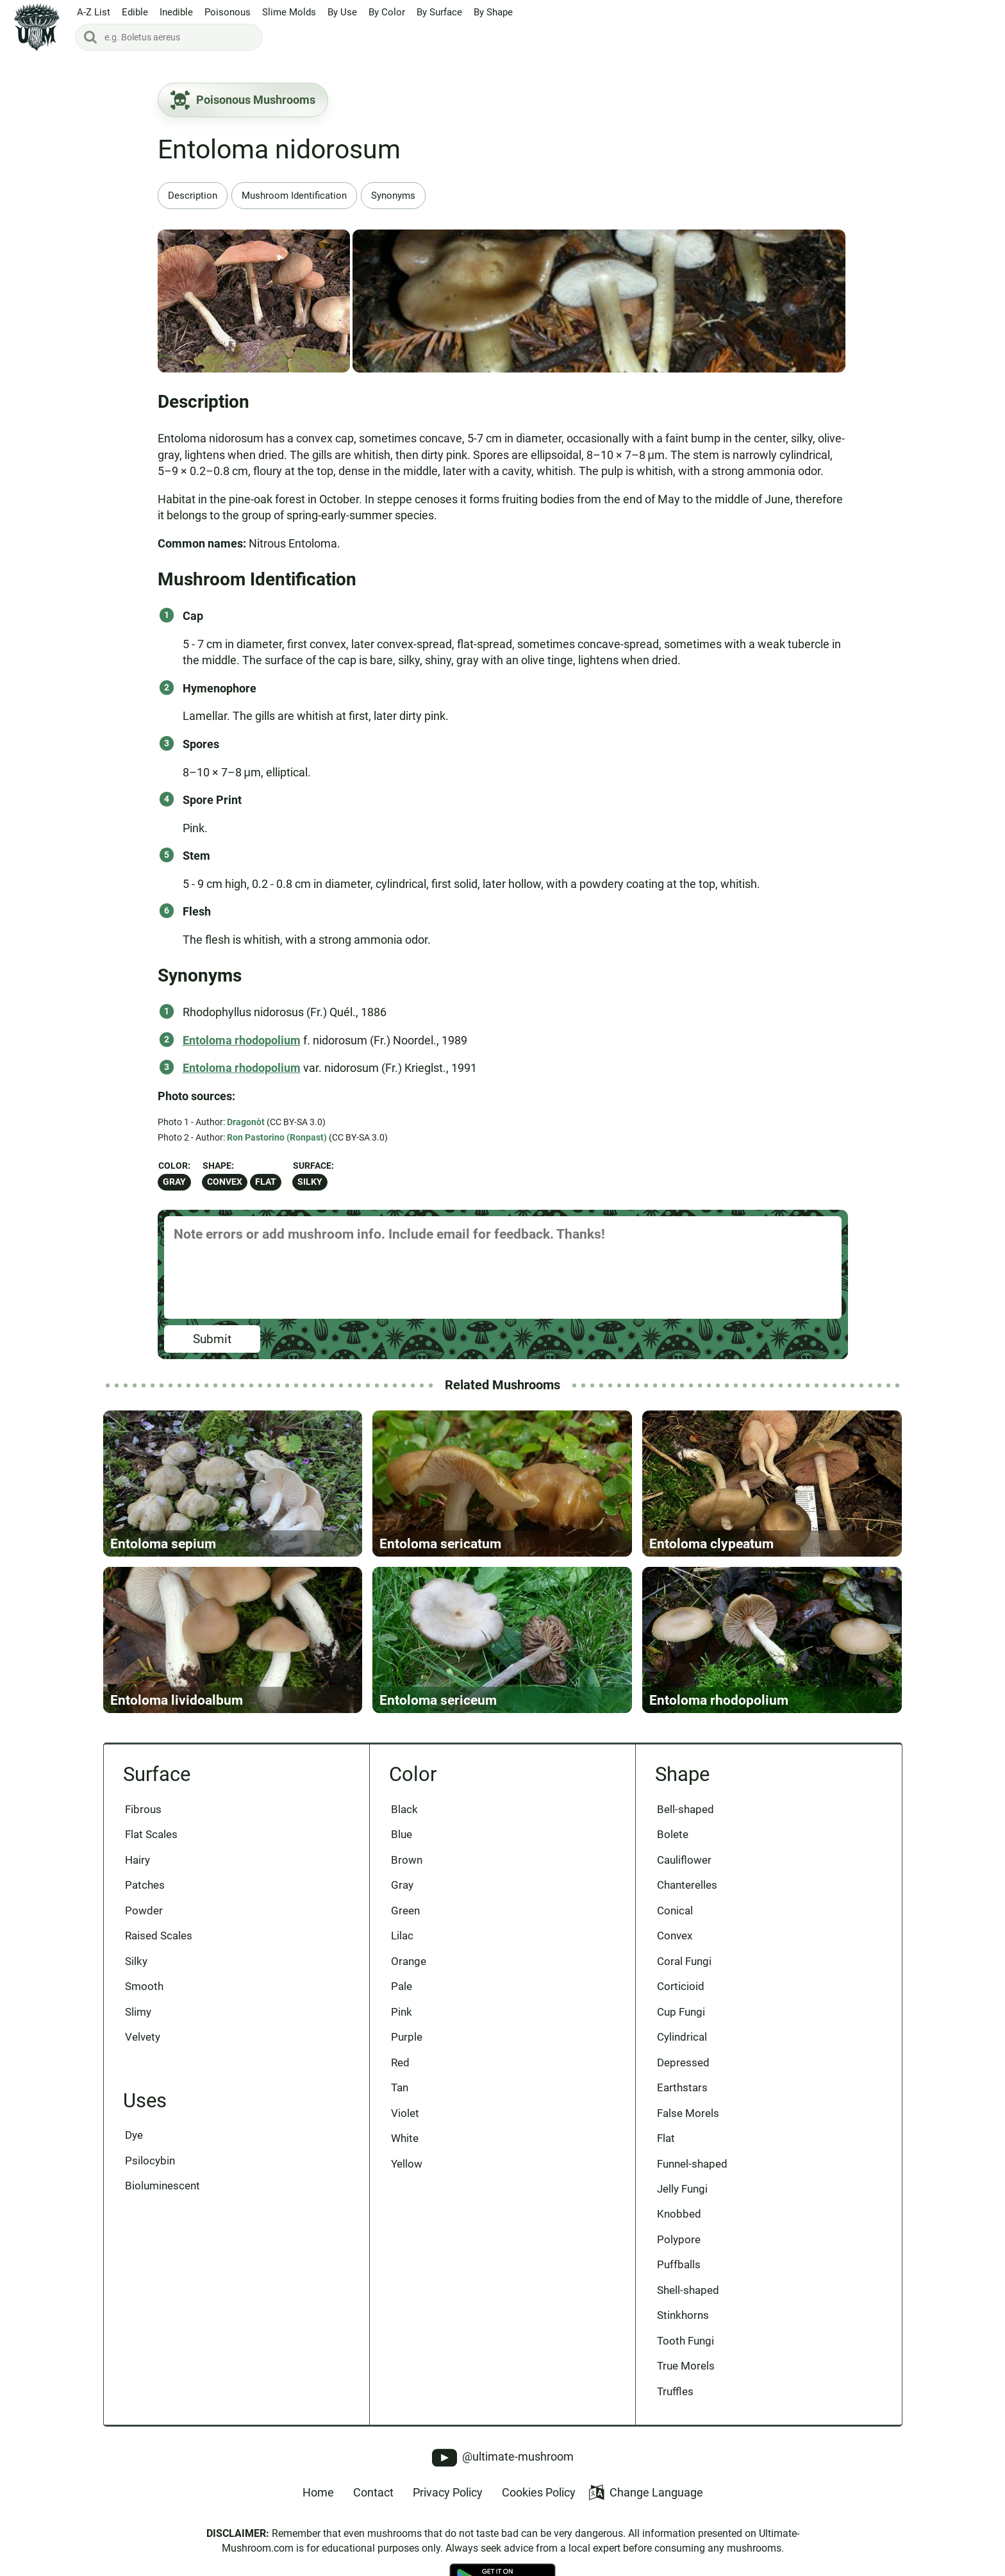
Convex (224, 1181)
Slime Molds (289, 12)
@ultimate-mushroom (503, 2457)
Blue (401, 1834)
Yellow (406, 2163)
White (405, 2138)
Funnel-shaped (692, 2163)
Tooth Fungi (685, 2340)
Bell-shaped (685, 1809)
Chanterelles (687, 1884)
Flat (265, 1181)
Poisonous (227, 12)
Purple (406, 2036)
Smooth (144, 1986)
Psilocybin (150, 2160)
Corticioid (680, 1986)
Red (400, 2062)
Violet (405, 2113)
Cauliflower (684, 1859)
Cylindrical (682, 2036)
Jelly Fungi (682, 2188)
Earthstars (682, 2087)
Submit (212, 1339)
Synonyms (393, 195)
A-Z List (93, 12)
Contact (373, 2492)
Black (404, 1809)
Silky (309, 1181)
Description (192, 195)
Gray (174, 1181)
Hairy (137, 1859)
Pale (401, 1986)
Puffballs (679, 2264)
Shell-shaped (688, 2290)
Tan (399, 2087)
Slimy (138, 2011)
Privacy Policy (448, 2492)
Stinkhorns (683, 2315)
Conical (675, 1910)
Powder (144, 1910)
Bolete (672, 1834)
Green (405, 1910)
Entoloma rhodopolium (242, 1040)
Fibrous (143, 1809)
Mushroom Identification (294, 195)
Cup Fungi (681, 2011)
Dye (134, 2135)
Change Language (645, 2492)
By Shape (493, 12)
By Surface (439, 12)
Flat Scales (151, 1834)
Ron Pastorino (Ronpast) (277, 1137)
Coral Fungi (684, 1961)
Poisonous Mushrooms (242, 100)
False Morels (688, 2113)
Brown (406, 1859)
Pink (401, 2011)
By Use (342, 12)
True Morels (686, 2365)
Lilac (402, 1935)
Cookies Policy (539, 2492)
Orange (408, 1961)
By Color (387, 12)
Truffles (675, 2391)
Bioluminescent (162, 2185)
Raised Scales (158, 1935)
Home (318, 2492)
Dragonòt (246, 1122)
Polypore (679, 2239)
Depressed (683, 2062)
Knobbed (679, 2213)
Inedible (176, 12)
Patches (145, 1884)
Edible (135, 12)
